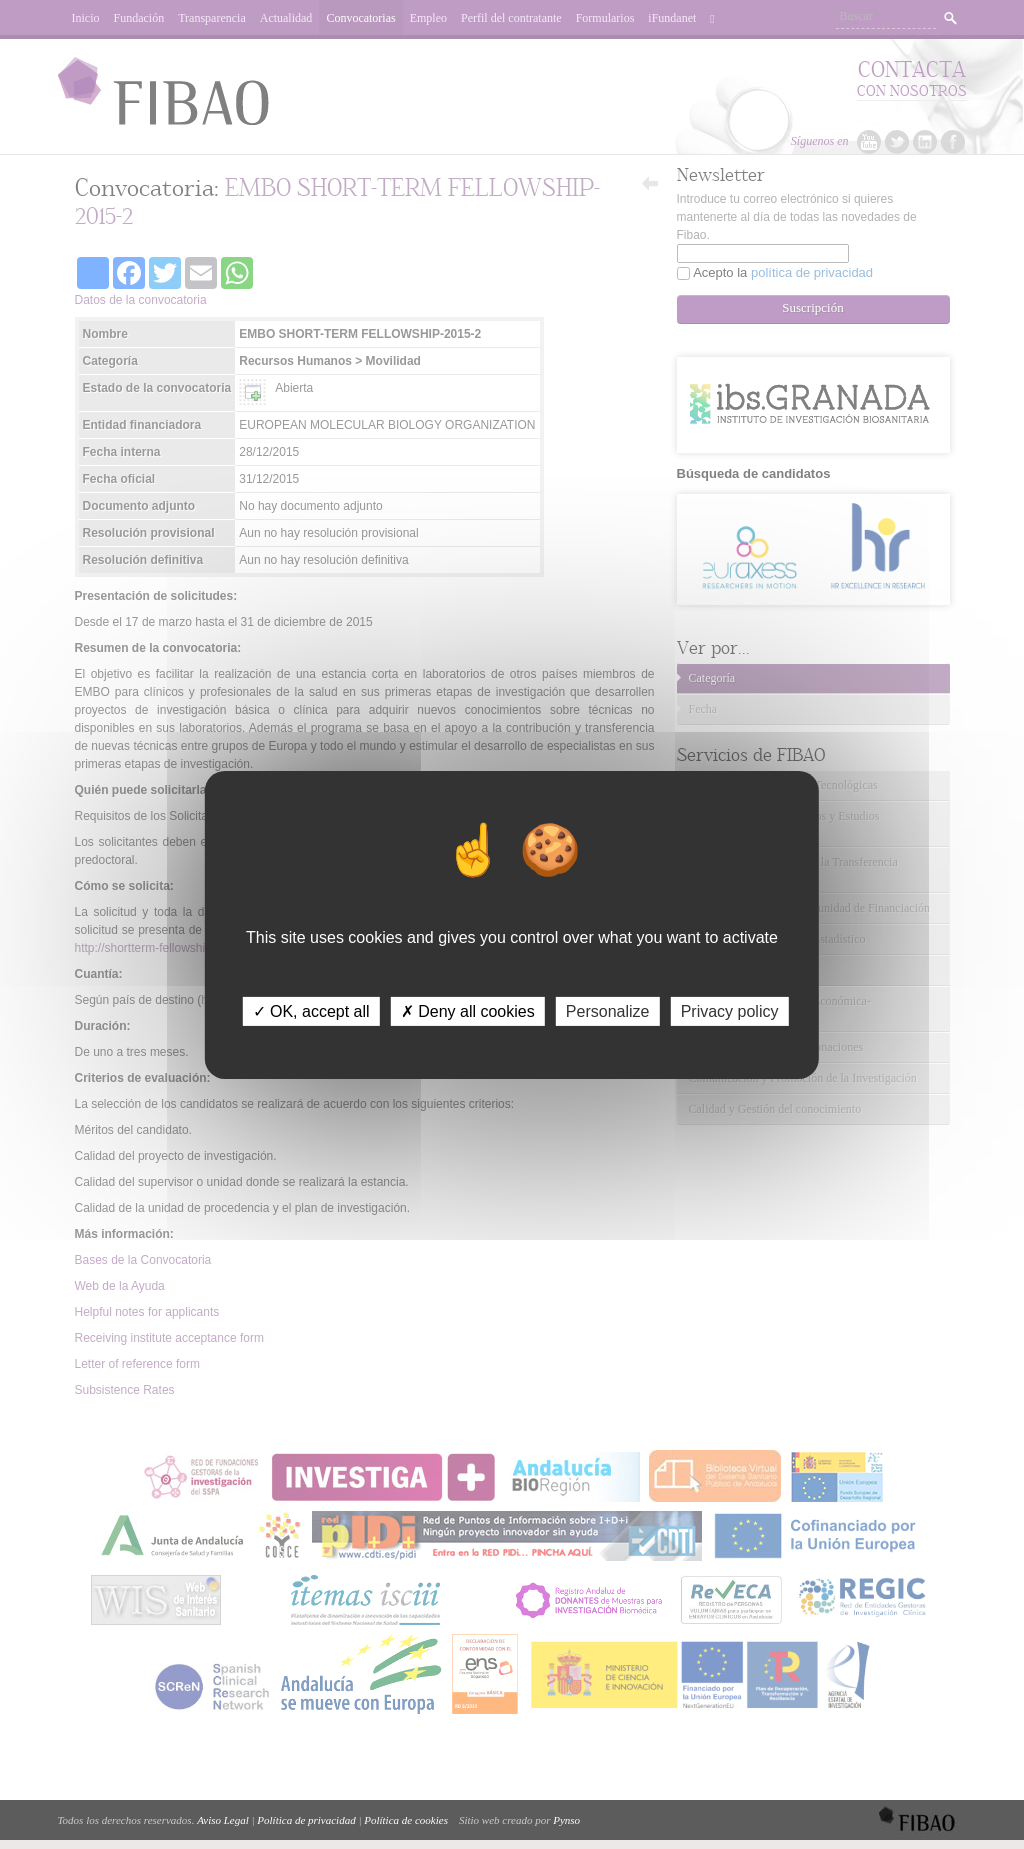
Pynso (566, 1820)
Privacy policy (730, 1010)
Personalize (608, 1010)
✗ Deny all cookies (468, 1010)
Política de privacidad (306, 1820)
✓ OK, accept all (311, 1010)
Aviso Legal (223, 1820)
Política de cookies (406, 1820)
